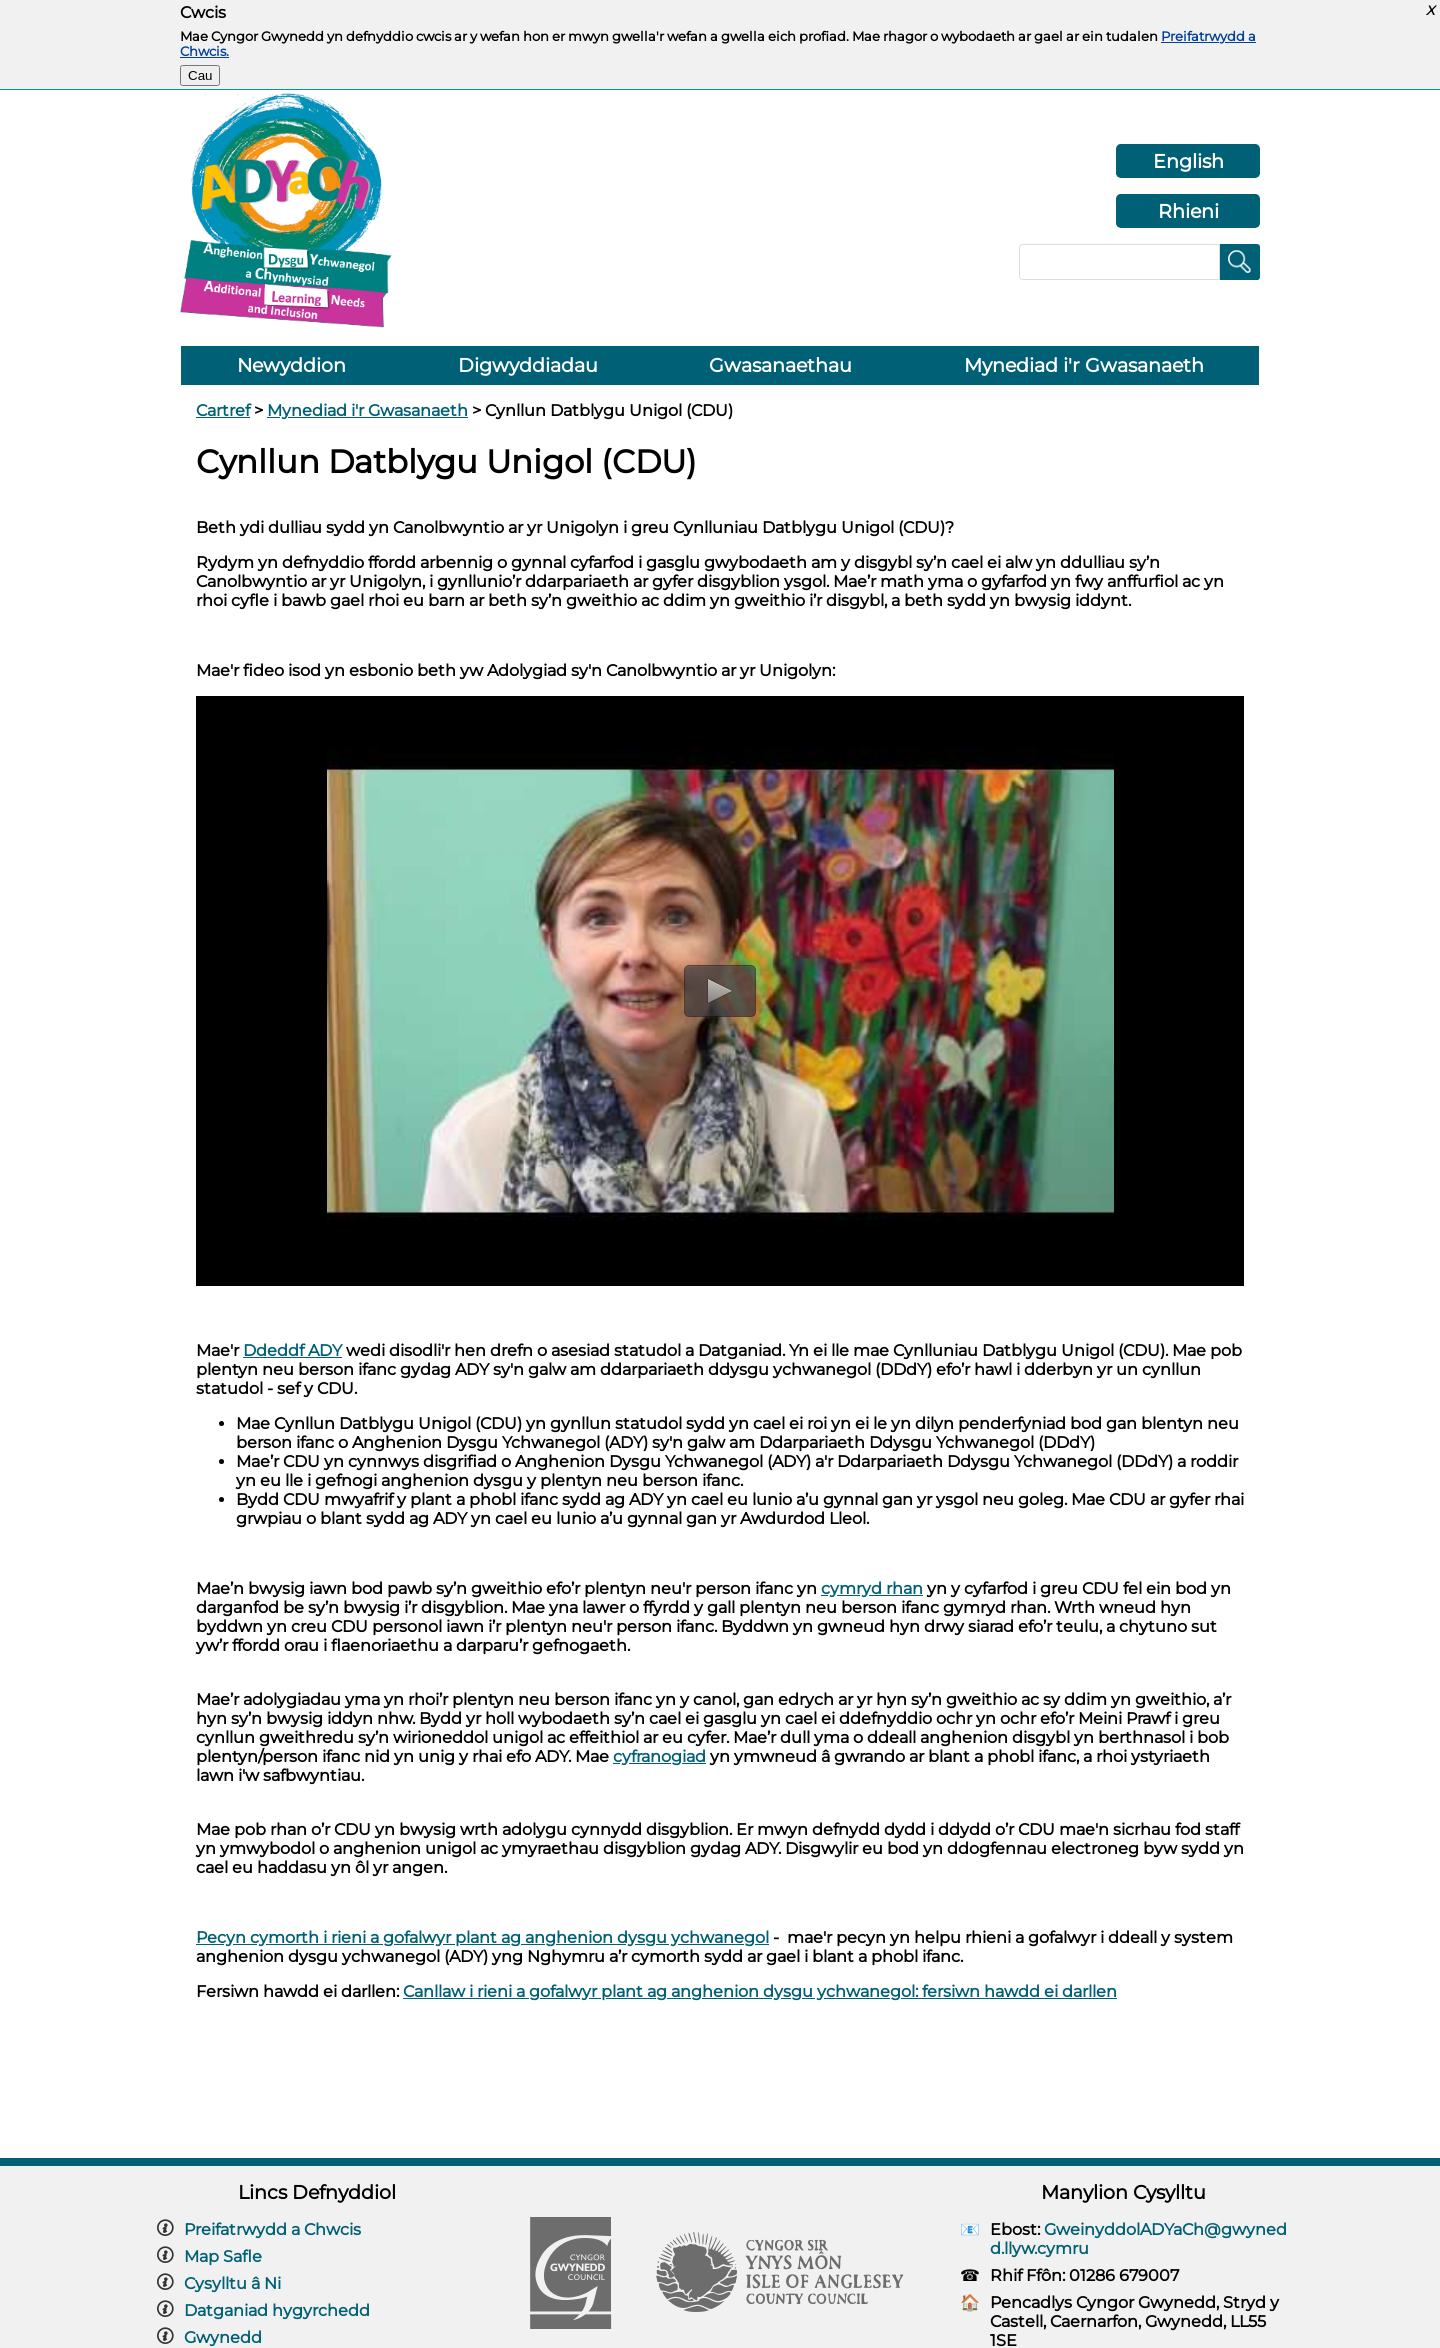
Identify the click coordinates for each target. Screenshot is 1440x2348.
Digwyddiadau (528, 365)
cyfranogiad (659, 1756)
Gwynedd (223, 2337)
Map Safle (223, 2256)
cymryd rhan (872, 1588)
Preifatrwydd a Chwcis (272, 2229)
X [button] (1430, 10)
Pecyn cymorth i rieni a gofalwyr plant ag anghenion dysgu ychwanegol (482, 1937)
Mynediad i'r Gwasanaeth (1084, 365)
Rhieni (1188, 211)
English (1188, 161)
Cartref (223, 410)
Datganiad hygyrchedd (277, 2310)
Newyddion (291, 365)
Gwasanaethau (780, 365)
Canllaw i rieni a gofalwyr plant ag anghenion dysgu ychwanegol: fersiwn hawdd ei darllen (760, 1991)
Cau (200, 75)
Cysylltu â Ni (232, 2283)
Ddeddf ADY (292, 1350)
